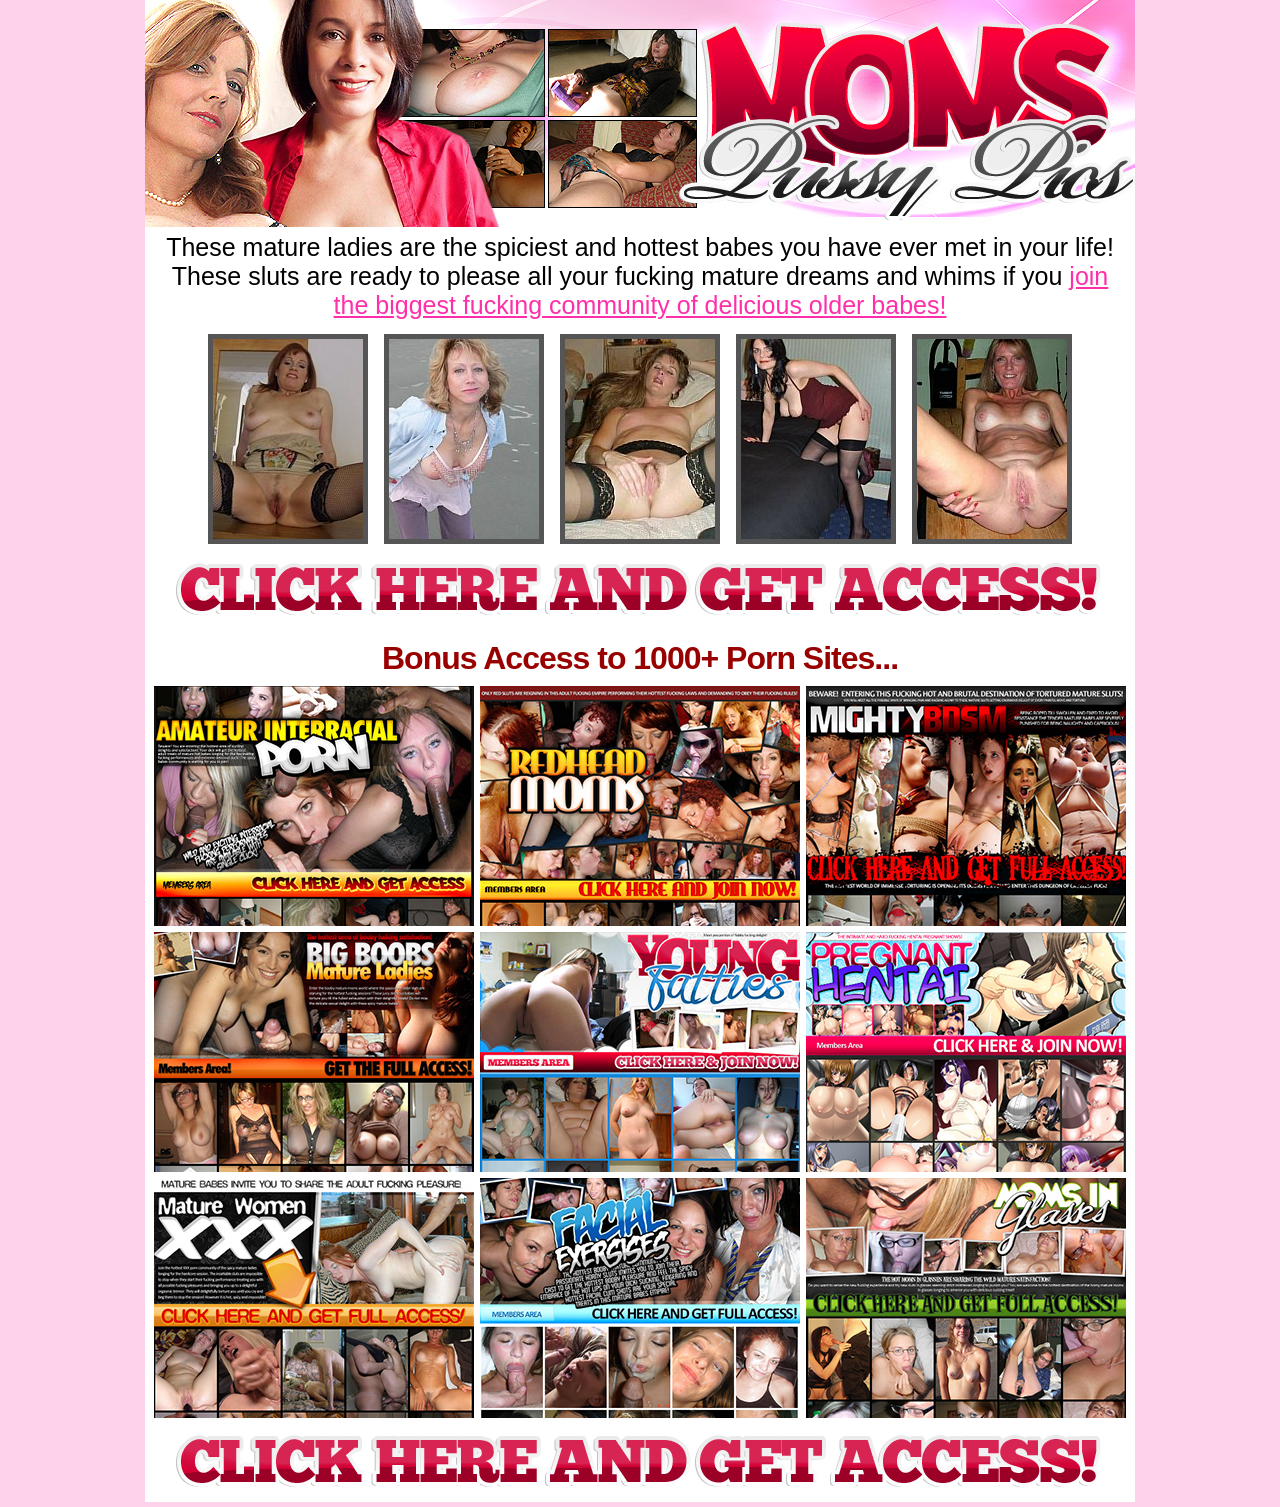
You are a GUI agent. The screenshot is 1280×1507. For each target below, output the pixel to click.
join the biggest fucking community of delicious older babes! (721, 290)
